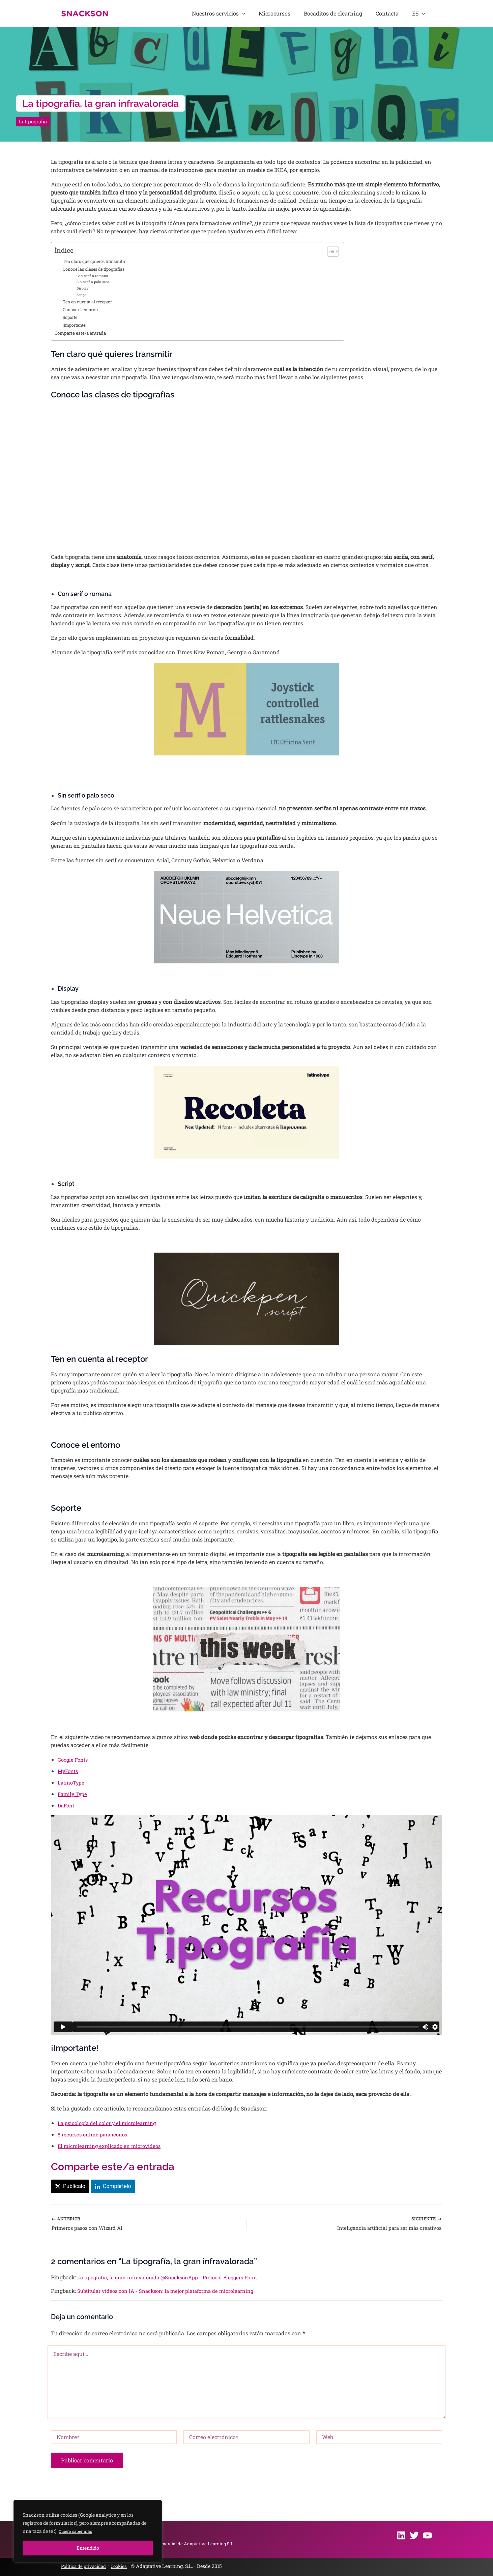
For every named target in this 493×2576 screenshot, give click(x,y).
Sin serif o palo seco (95, 282)
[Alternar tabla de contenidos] (329, 251)
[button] (273, 13)
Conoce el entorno (82, 310)
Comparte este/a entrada (82, 334)
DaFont (67, 1806)
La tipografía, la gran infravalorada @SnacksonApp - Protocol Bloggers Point (175, 2280)
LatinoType (72, 1784)
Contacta (397, 13)
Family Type (73, 1795)
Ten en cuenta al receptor (90, 302)
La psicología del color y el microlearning (110, 2124)
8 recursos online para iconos (95, 2135)
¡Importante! (76, 327)
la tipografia (34, 121)
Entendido (88, 2548)
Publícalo (74, 2188)
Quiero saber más (78, 2531)
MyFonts (69, 1772)
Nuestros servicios (250, 13)
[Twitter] (414, 2535)
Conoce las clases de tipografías (97, 269)
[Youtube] (427, 2535)
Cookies (126, 2566)
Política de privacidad (86, 2566)
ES (422, 13)
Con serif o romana (94, 275)
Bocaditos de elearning (350, 13)
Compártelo (117, 2188)
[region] (87, 2531)
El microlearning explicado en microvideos (112, 2147)
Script (82, 294)
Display (83, 288)
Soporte (71, 319)
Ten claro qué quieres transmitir (97, 261)
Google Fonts (74, 1761)
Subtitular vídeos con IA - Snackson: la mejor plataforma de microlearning (172, 2294)
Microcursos (299, 13)
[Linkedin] (401, 2535)
